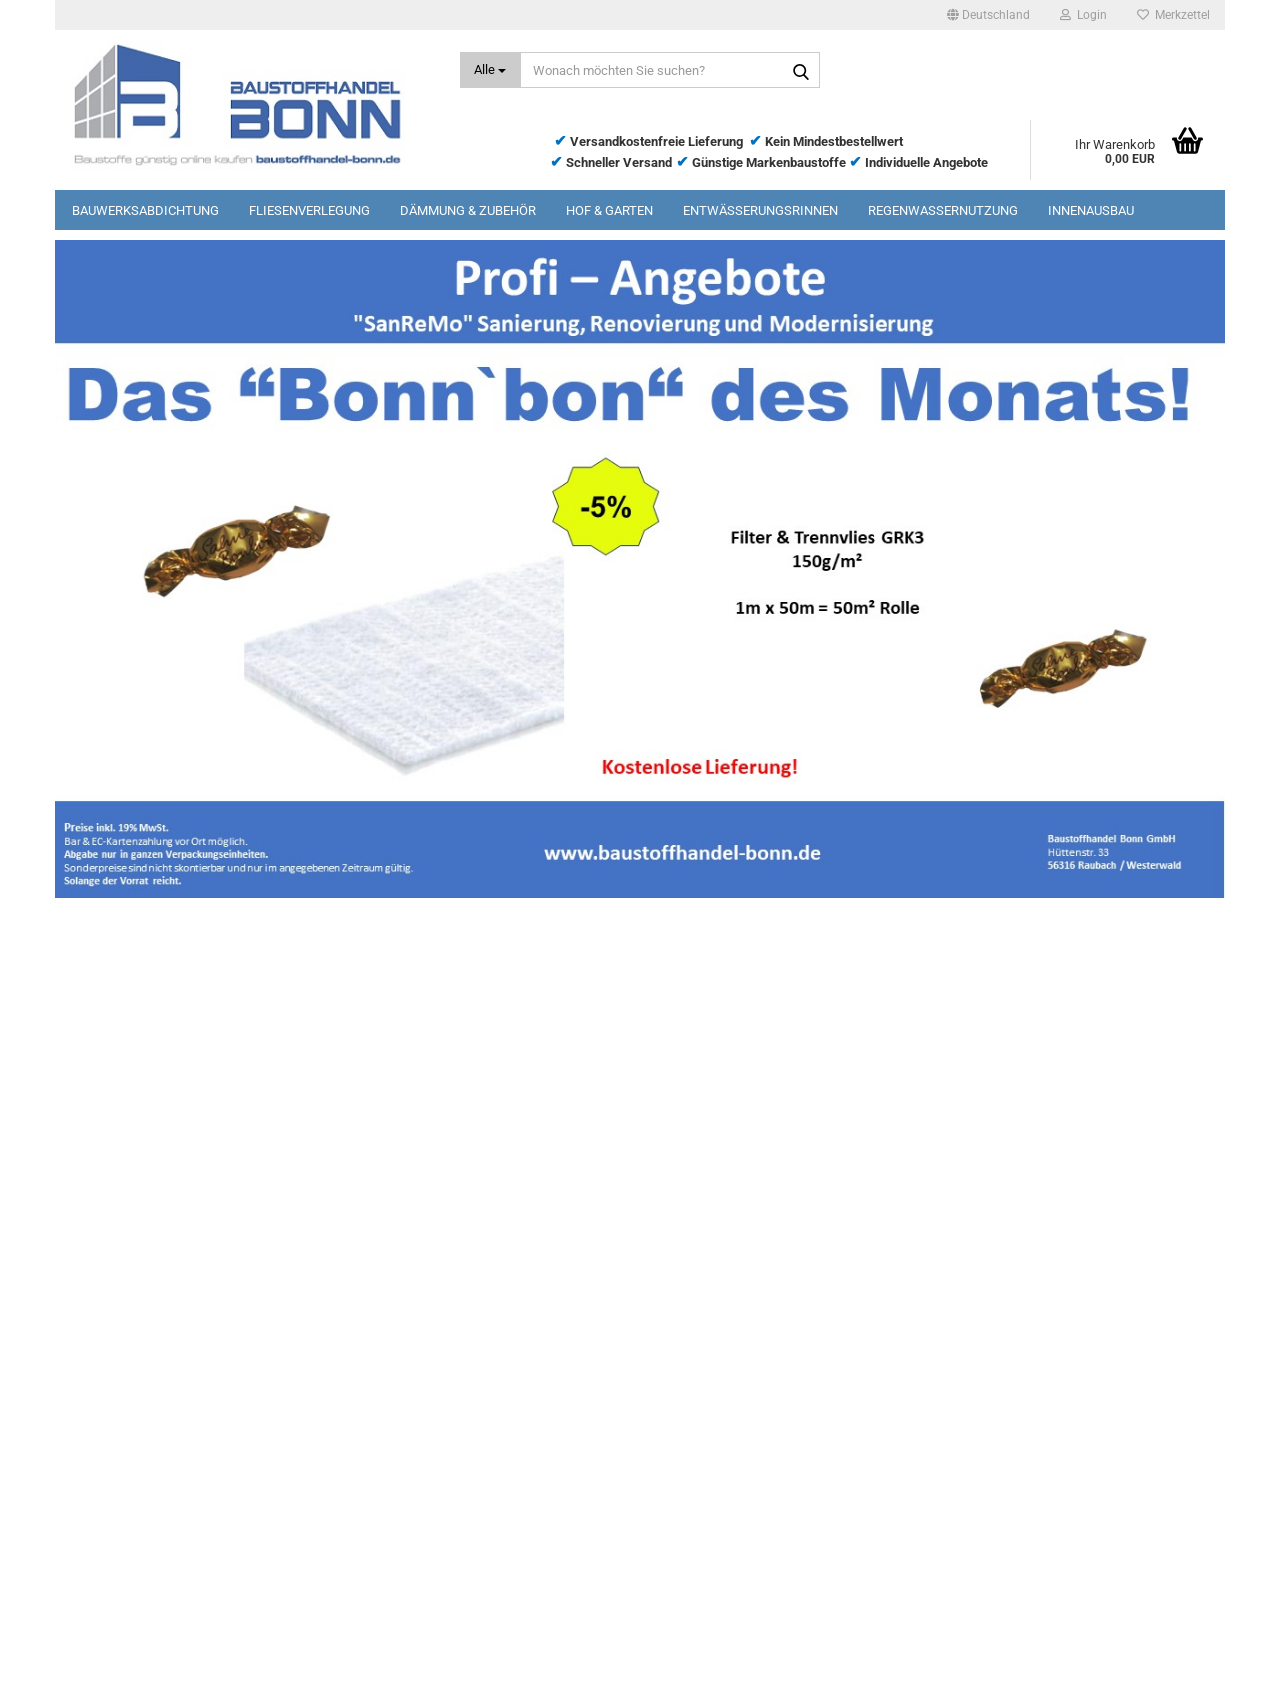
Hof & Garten (609, 210)
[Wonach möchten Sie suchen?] (490, 70)
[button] (988, 15)
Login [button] (1083, 15)
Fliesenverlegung (309, 210)
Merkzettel (1173, 15)
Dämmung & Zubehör (468, 210)
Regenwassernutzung (943, 210)
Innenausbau (1091, 210)
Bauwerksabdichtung (145, 210)
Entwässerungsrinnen (760, 210)
